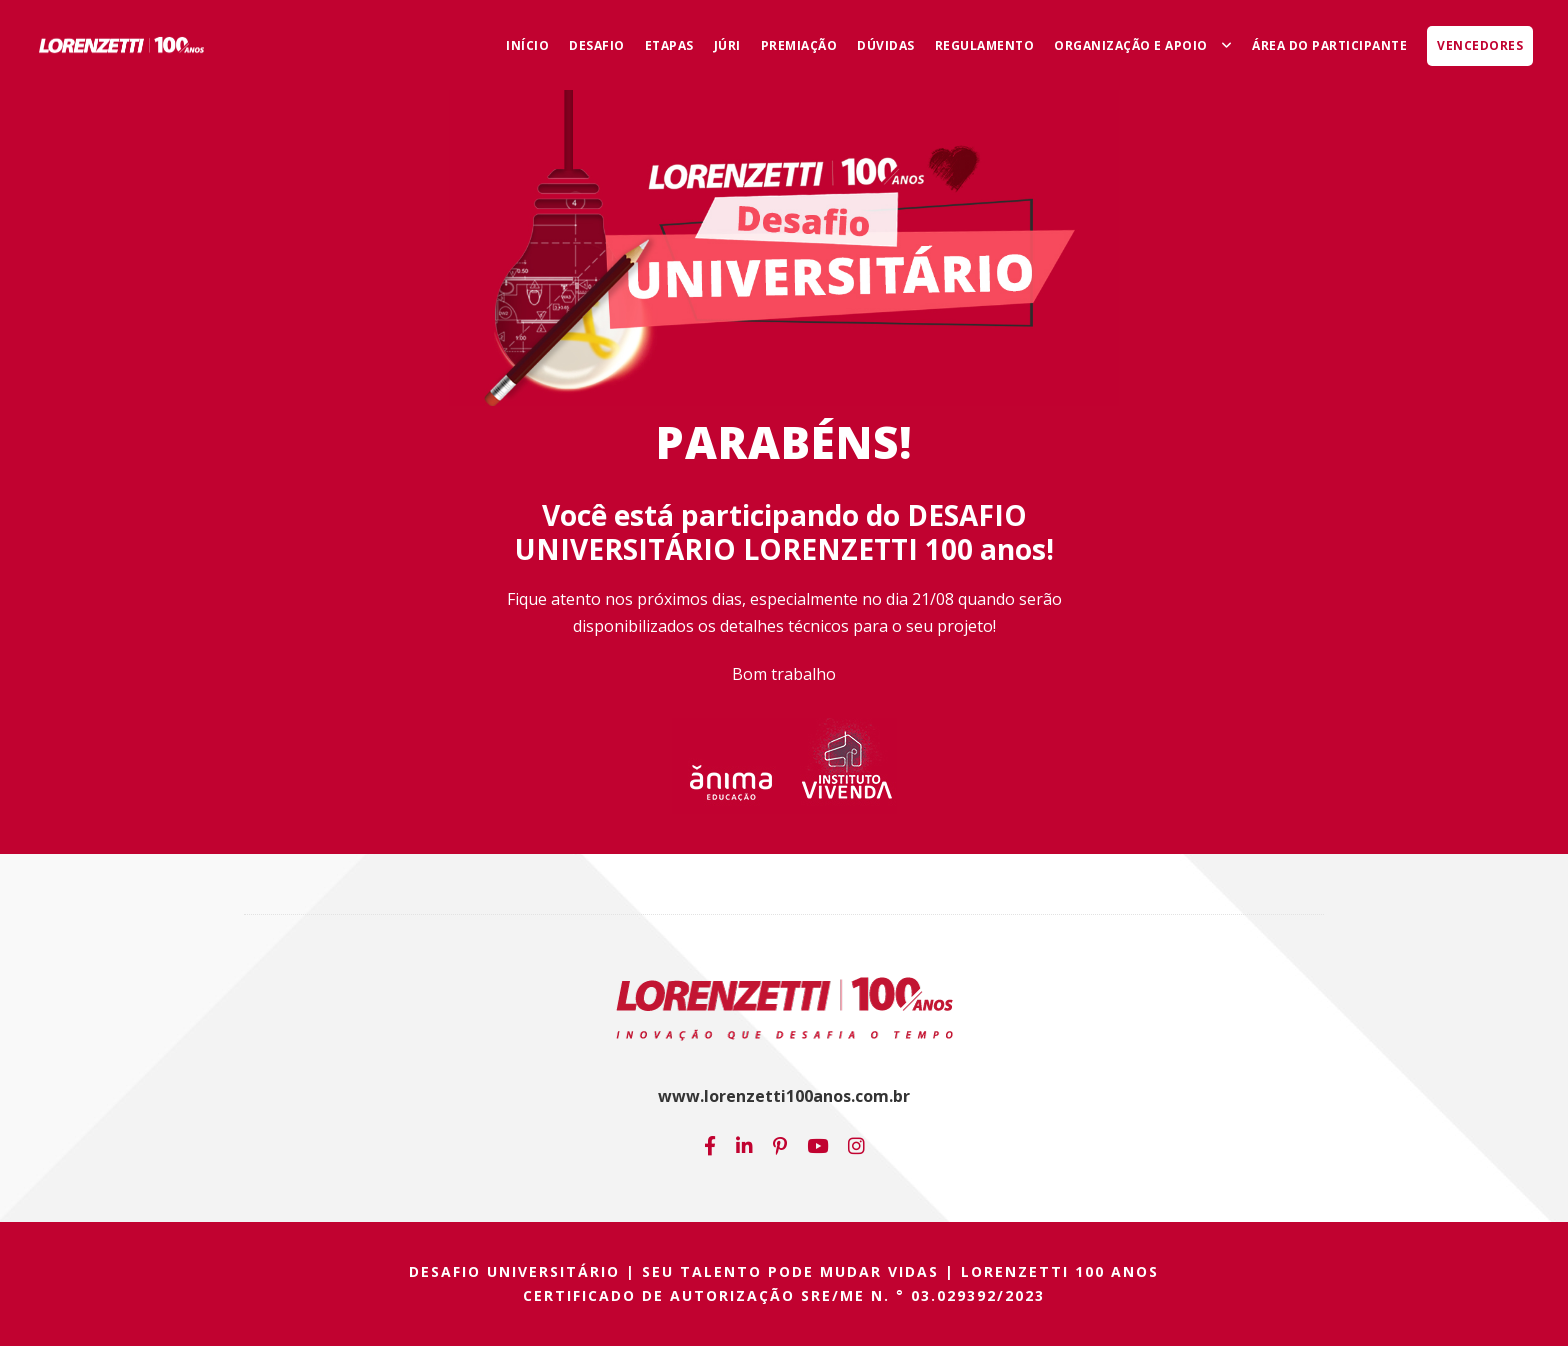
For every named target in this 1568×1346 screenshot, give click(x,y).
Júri (727, 45)
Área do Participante (1329, 45)
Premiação (799, 45)
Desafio (597, 45)
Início (527, 45)
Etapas (669, 45)
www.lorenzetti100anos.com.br (784, 1096)
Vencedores (1480, 45)
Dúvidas (886, 45)
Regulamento (985, 45)
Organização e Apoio (1131, 45)
